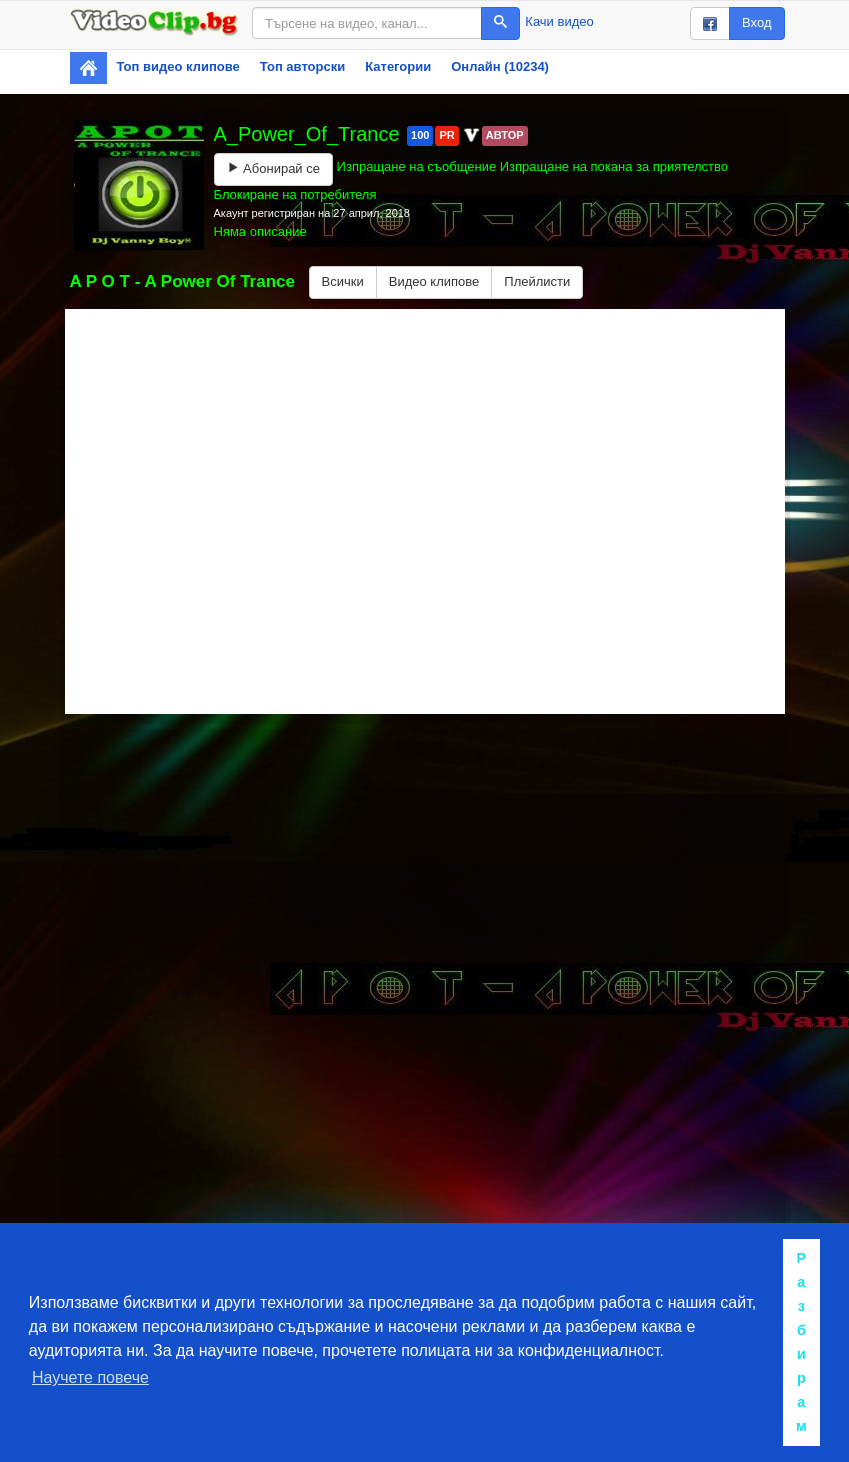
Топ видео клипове (178, 66)
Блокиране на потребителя (295, 194)
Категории (398, 66)
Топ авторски (302, 66)
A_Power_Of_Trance (310, 134)
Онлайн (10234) (500, 66)
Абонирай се (273, 168)
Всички (343, 281)
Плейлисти (537, 281)
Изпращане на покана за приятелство (614, 166)
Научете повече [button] (90, 1377)
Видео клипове (434, 281)
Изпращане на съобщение (417, 166)
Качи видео (559, 21)
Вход (756, 22)
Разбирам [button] (801, 1342)
